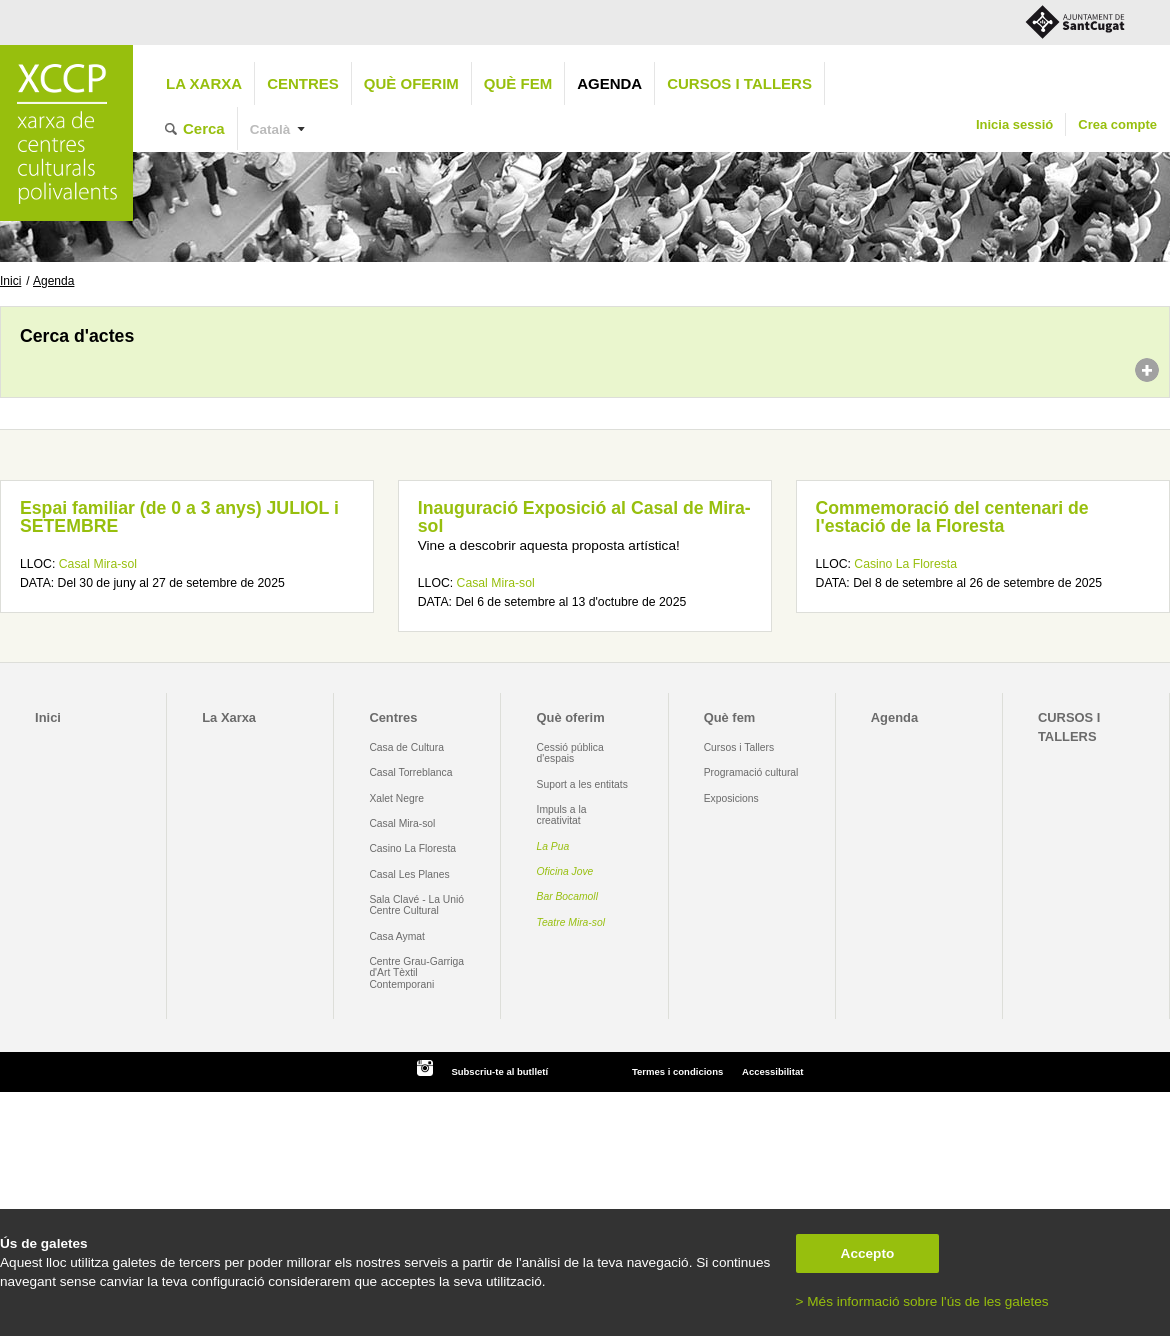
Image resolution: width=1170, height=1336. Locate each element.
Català (270, 129)
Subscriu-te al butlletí (499, 1071)
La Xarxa (204, 83)
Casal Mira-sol (98, 564)
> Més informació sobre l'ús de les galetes (922, 1301)
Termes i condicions (677, 1071)
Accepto (868, 1253)
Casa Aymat (397, 936)
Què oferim (411, 83)
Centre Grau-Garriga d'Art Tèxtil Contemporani (416, 973)
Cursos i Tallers (739, 747)
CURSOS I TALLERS (739, 83)
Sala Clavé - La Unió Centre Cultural (416, 905)
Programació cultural (751, 772)
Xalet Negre (396, 798)
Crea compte (1117, 124)
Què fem (518, 83)
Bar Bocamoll (567, 896)
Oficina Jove (565, 871)
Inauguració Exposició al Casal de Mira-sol (584, 517)
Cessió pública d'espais (570, 753)
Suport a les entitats (582, 784)
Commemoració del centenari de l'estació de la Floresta (952, 517)
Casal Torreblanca (410, 772)
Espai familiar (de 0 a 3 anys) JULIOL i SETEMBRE (179, 517)
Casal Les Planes (409, 874)
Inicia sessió (1014, 124)
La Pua (553, 846)
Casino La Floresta (905, 564)
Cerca (204, 128)
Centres (303, 83)
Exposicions (731, 798)
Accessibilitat (772, 1071)
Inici (10, 281)
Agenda (609, 83)
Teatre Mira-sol (571, 922)
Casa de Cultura (406, 747)
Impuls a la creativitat (562, 815)
